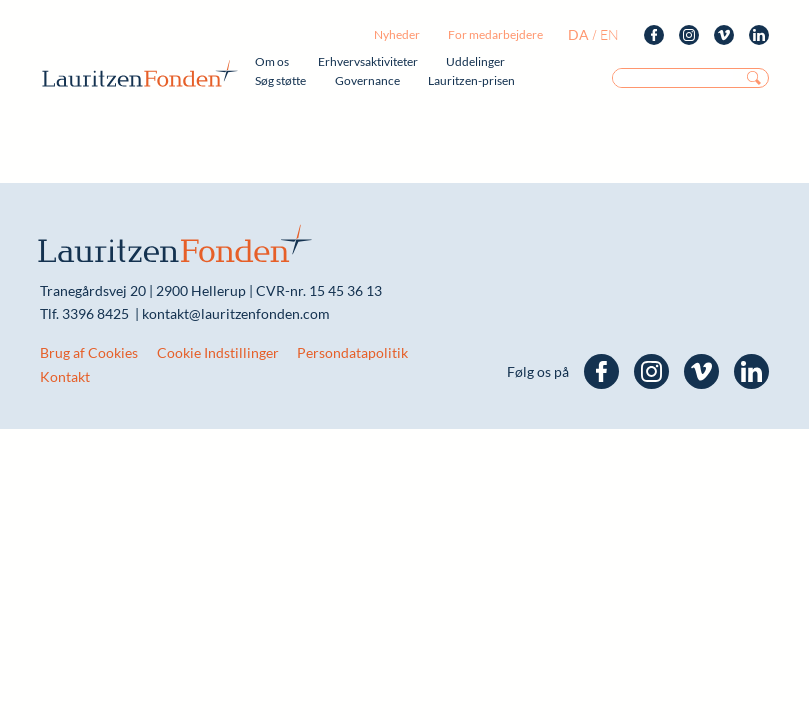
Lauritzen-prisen (471, 80)
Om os (272, 61)
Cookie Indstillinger (218, 352)
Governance (367, 80)
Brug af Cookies (89, 352)
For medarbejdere (495, 34)
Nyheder (397, 34)
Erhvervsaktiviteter (368, 61)
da (578, 34)
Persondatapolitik (352, 352)
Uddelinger (475, 61)
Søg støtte (280, 80)
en (609, 34)
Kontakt (65, 376)
